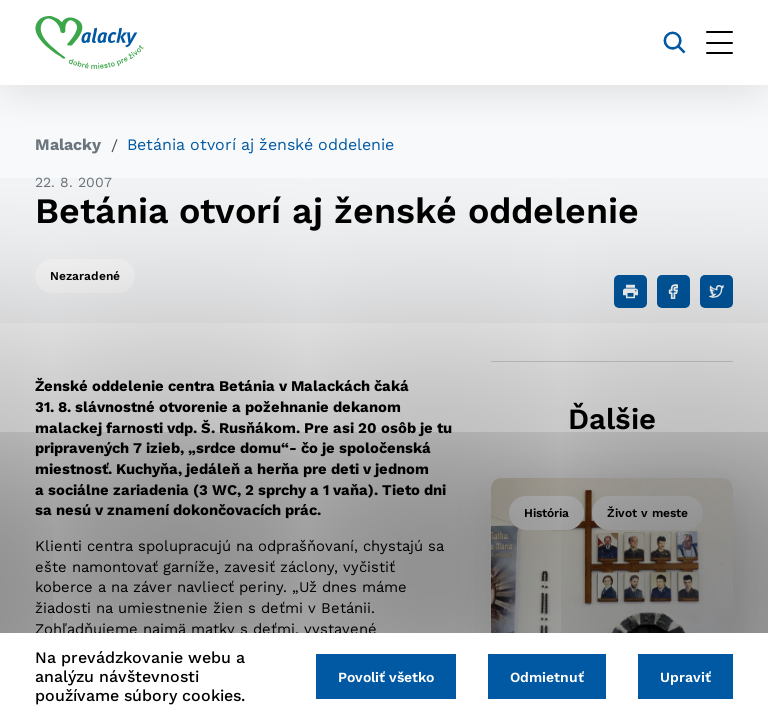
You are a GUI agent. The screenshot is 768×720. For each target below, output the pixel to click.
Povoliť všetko (386, 677)
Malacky (68, 144)
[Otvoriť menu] (719, 42)
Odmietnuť (547, 677)
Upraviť (685, 677)
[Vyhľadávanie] (674, 42)
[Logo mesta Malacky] (89, 43)
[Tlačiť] (630, 291)
